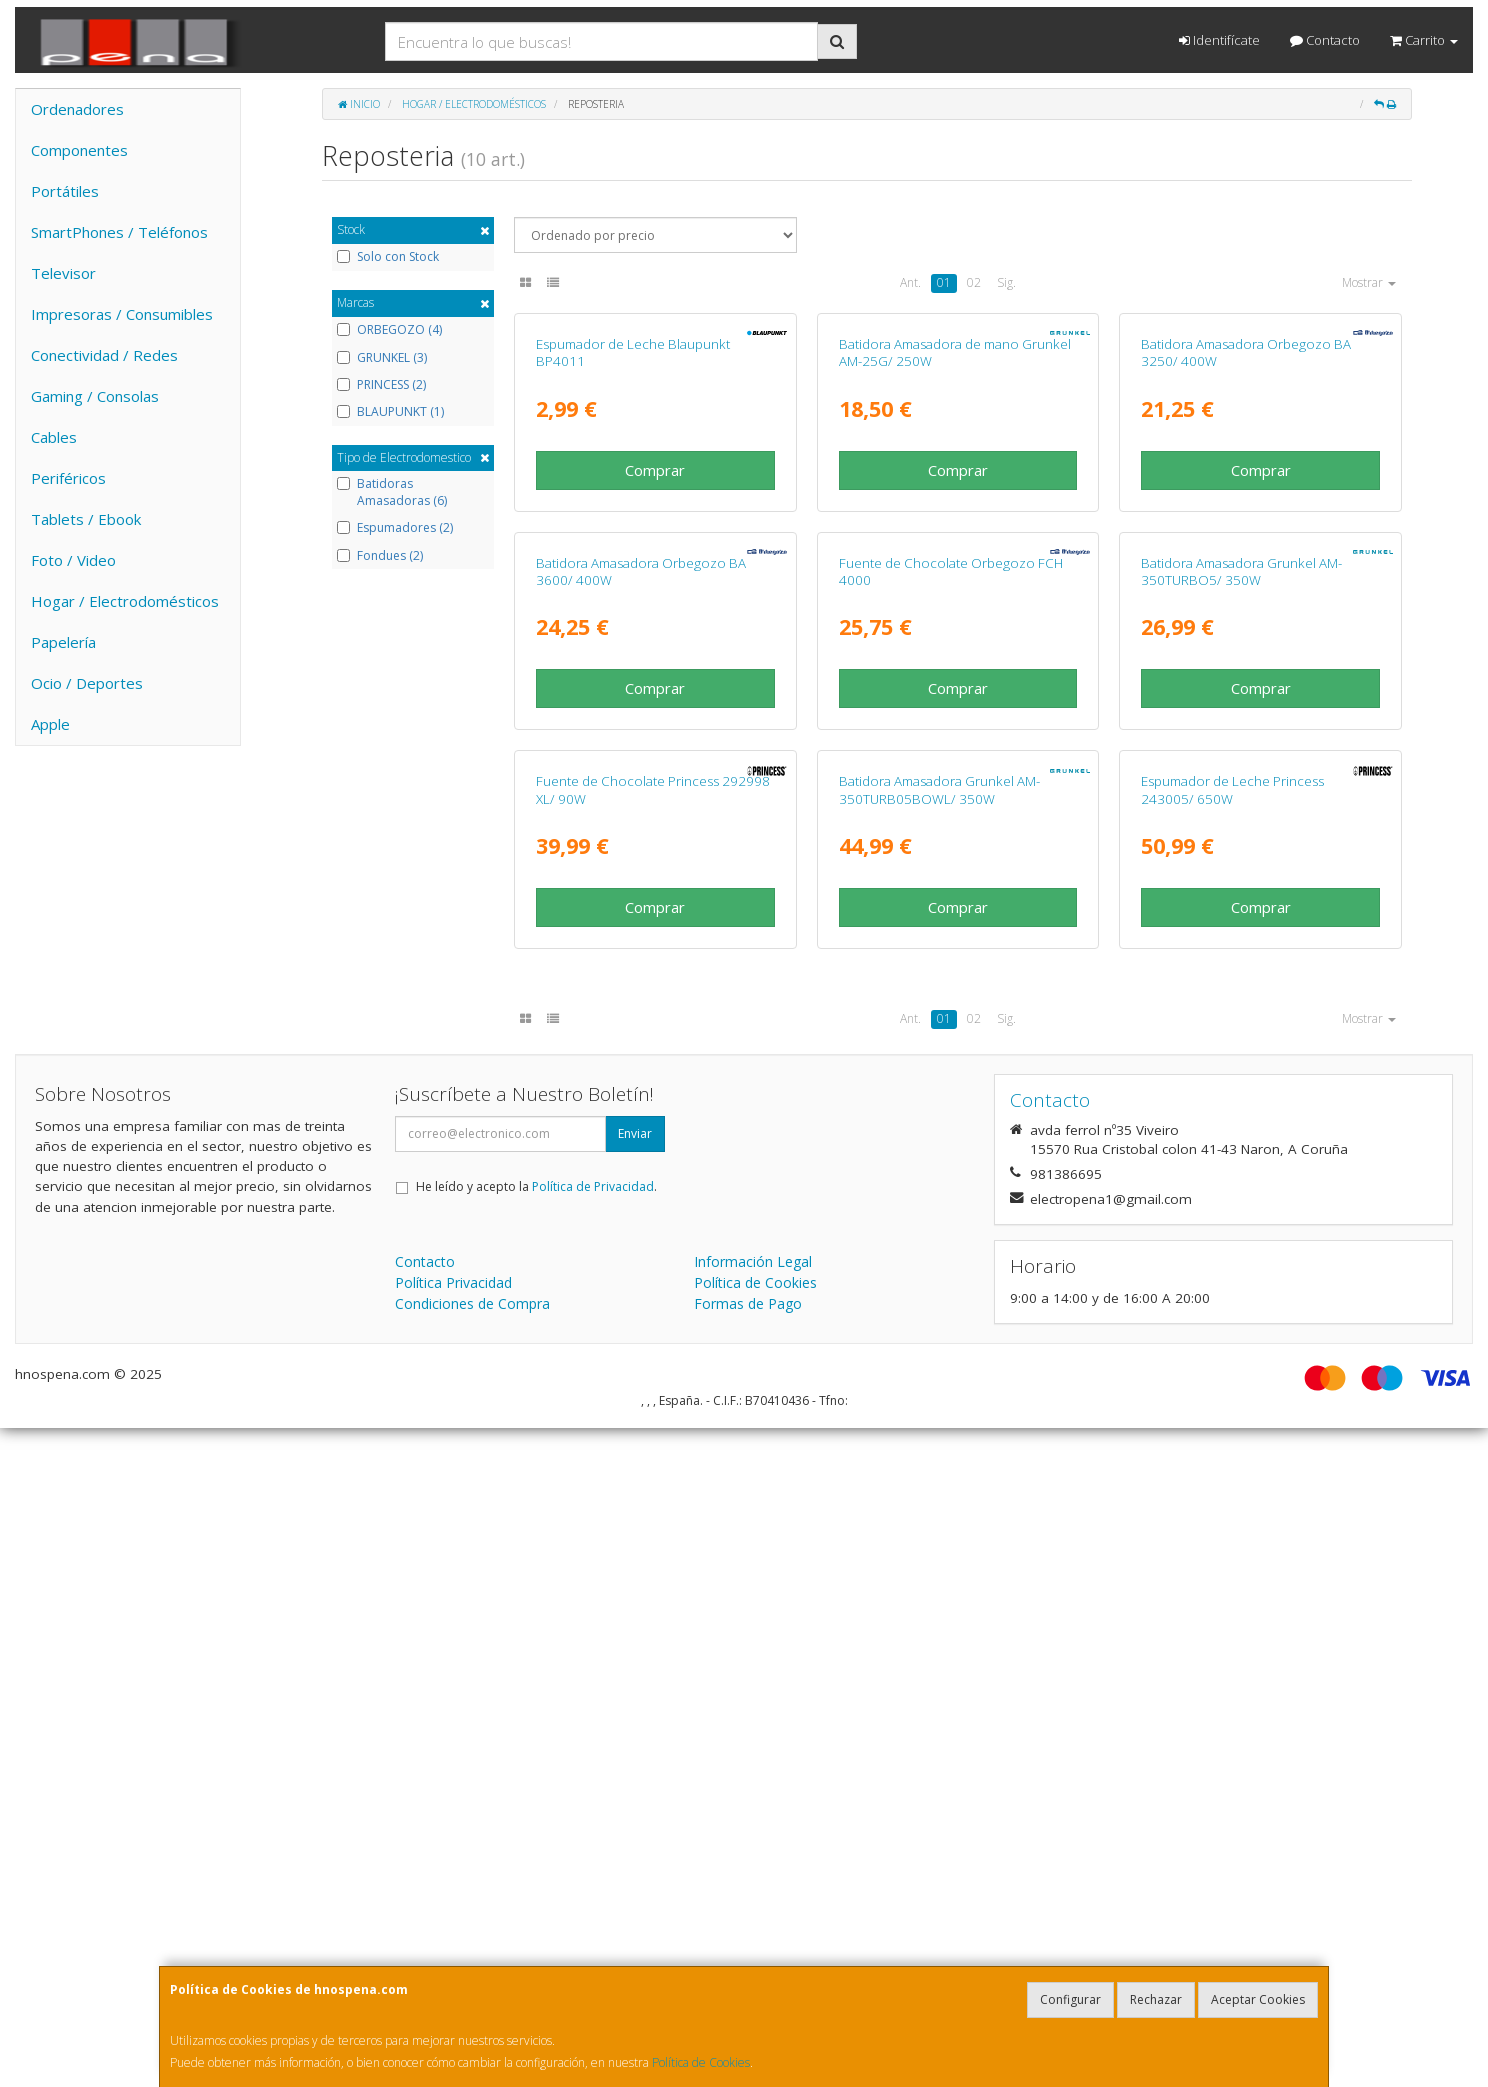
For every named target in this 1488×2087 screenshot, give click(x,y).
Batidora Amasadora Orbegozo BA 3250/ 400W (1246, 572)
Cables (54, 437)
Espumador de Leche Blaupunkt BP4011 (633, 572)
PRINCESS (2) (381, 385)
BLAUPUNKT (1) (390, 412)
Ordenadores (77, 109)
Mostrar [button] (1369, 282)
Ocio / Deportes (87, 683)
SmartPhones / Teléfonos (119, 232)
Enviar (635, 1792)
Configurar (1070, 1999)
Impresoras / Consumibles (122, 314)
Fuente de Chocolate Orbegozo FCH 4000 (951, 1010)
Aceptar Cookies (1258, 1999)
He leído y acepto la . (536, 1845)
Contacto (1325, 40)
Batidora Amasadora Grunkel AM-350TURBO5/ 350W (1241, 1010)
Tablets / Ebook (86, 519)
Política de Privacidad (593, 1845)
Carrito (1424, 40)
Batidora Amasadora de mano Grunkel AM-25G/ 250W (955, 572)
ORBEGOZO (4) (389, 330)
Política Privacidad (453, 1941)
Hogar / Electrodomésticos (125, 601)
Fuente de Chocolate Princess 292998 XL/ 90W (653, 1449)
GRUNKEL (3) (382, 358)
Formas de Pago (748, 1962)
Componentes (79, 150)
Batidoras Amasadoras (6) (392, 492)
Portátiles (65, 191)
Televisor (63, 273)
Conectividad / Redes (104, 355)
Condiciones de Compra (472, 1962)
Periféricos (68, 478)
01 (944, 282)
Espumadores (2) (395, 528)
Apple (50, 724)
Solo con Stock (388, 257)
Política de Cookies (701, 2062)
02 (974, 282)
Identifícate (1219, 40)
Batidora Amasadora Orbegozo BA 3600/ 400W (641, 1010)
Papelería (63, 642)
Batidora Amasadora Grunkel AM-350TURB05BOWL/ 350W (939, 1449)
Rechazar (1156, 1999)
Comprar (655, 689)
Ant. (910, 282)
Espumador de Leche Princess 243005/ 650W (1232, 1449)
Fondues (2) (380, 556)
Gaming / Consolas (95, 396)
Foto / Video (73, 560)
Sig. (1006, 282)
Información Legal (753, 1920)
